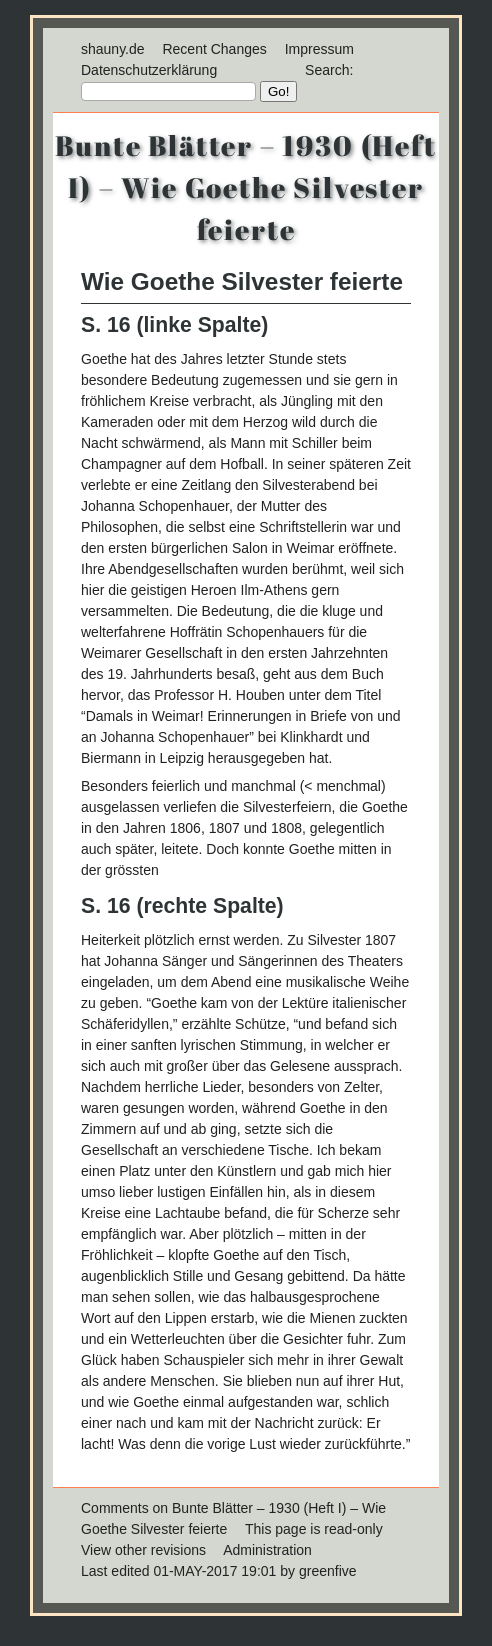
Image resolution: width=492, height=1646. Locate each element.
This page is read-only (314, 1529)
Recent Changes (214, 49)
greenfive (328, 1571)
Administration (267, 1550)
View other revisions (143, 1550)
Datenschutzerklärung (149, 70)
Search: (329, 70)
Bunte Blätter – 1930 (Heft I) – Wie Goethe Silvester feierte (245, 187)
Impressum (319, 49)
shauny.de (113, 49)
